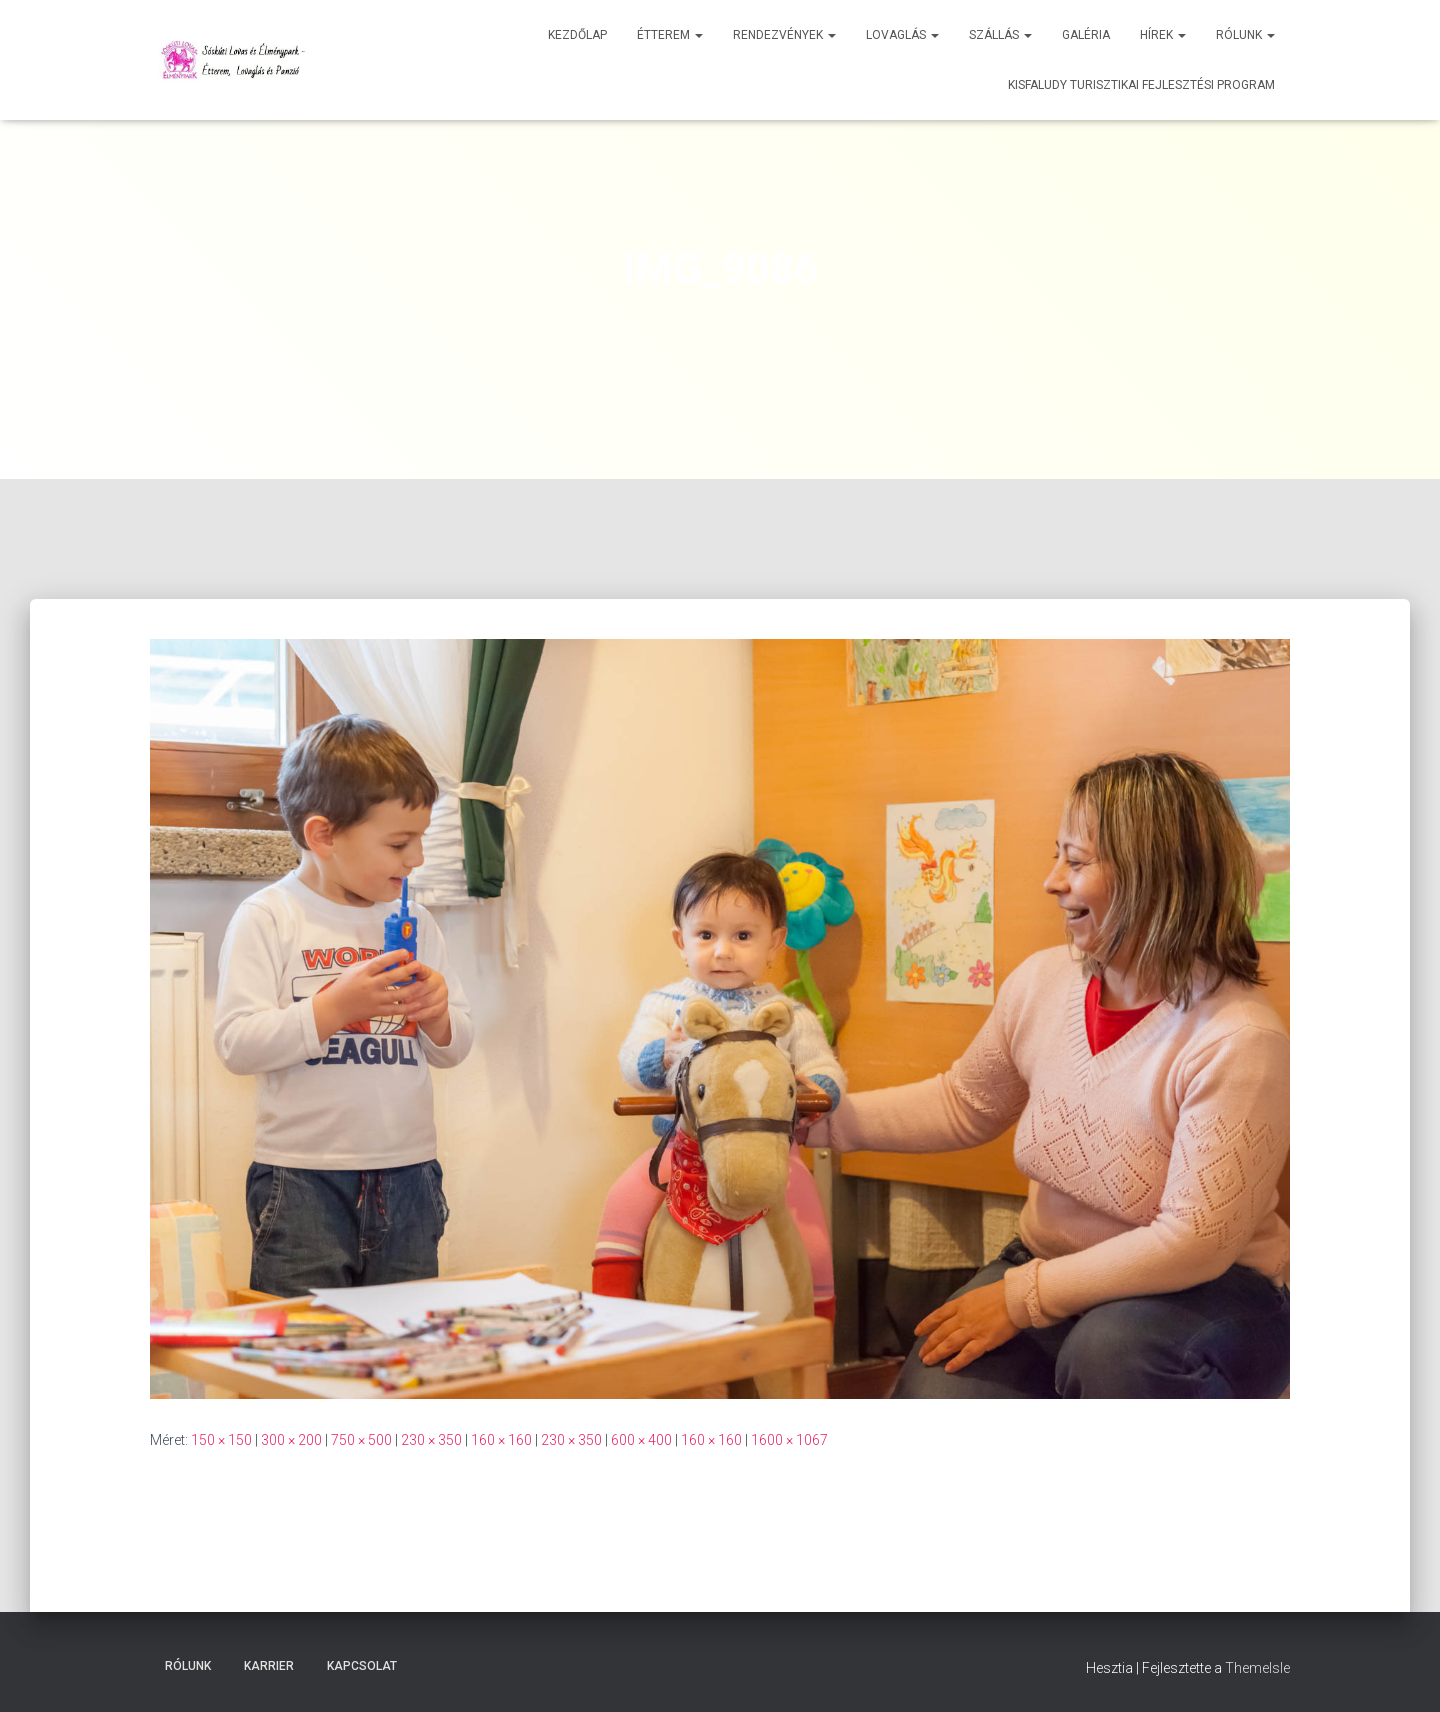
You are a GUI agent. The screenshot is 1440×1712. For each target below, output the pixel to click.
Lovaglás (902, 35)
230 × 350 (431, 1440)
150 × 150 (221, 1440)
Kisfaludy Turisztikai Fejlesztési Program (1141, 85)
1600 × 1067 (789, 1440)
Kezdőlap (577, 35)
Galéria (1086, 35)
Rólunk (1245, 35)
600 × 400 (641, 1440)
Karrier (269, 1666)
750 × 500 (361, 1440)
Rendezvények (784, 35)
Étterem (670, 35)
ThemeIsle (1257, 1668)
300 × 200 (291, 1440)
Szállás (1000, 35)
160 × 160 (501, 1440)
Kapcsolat (362, 1666)
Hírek (1163, 35)
